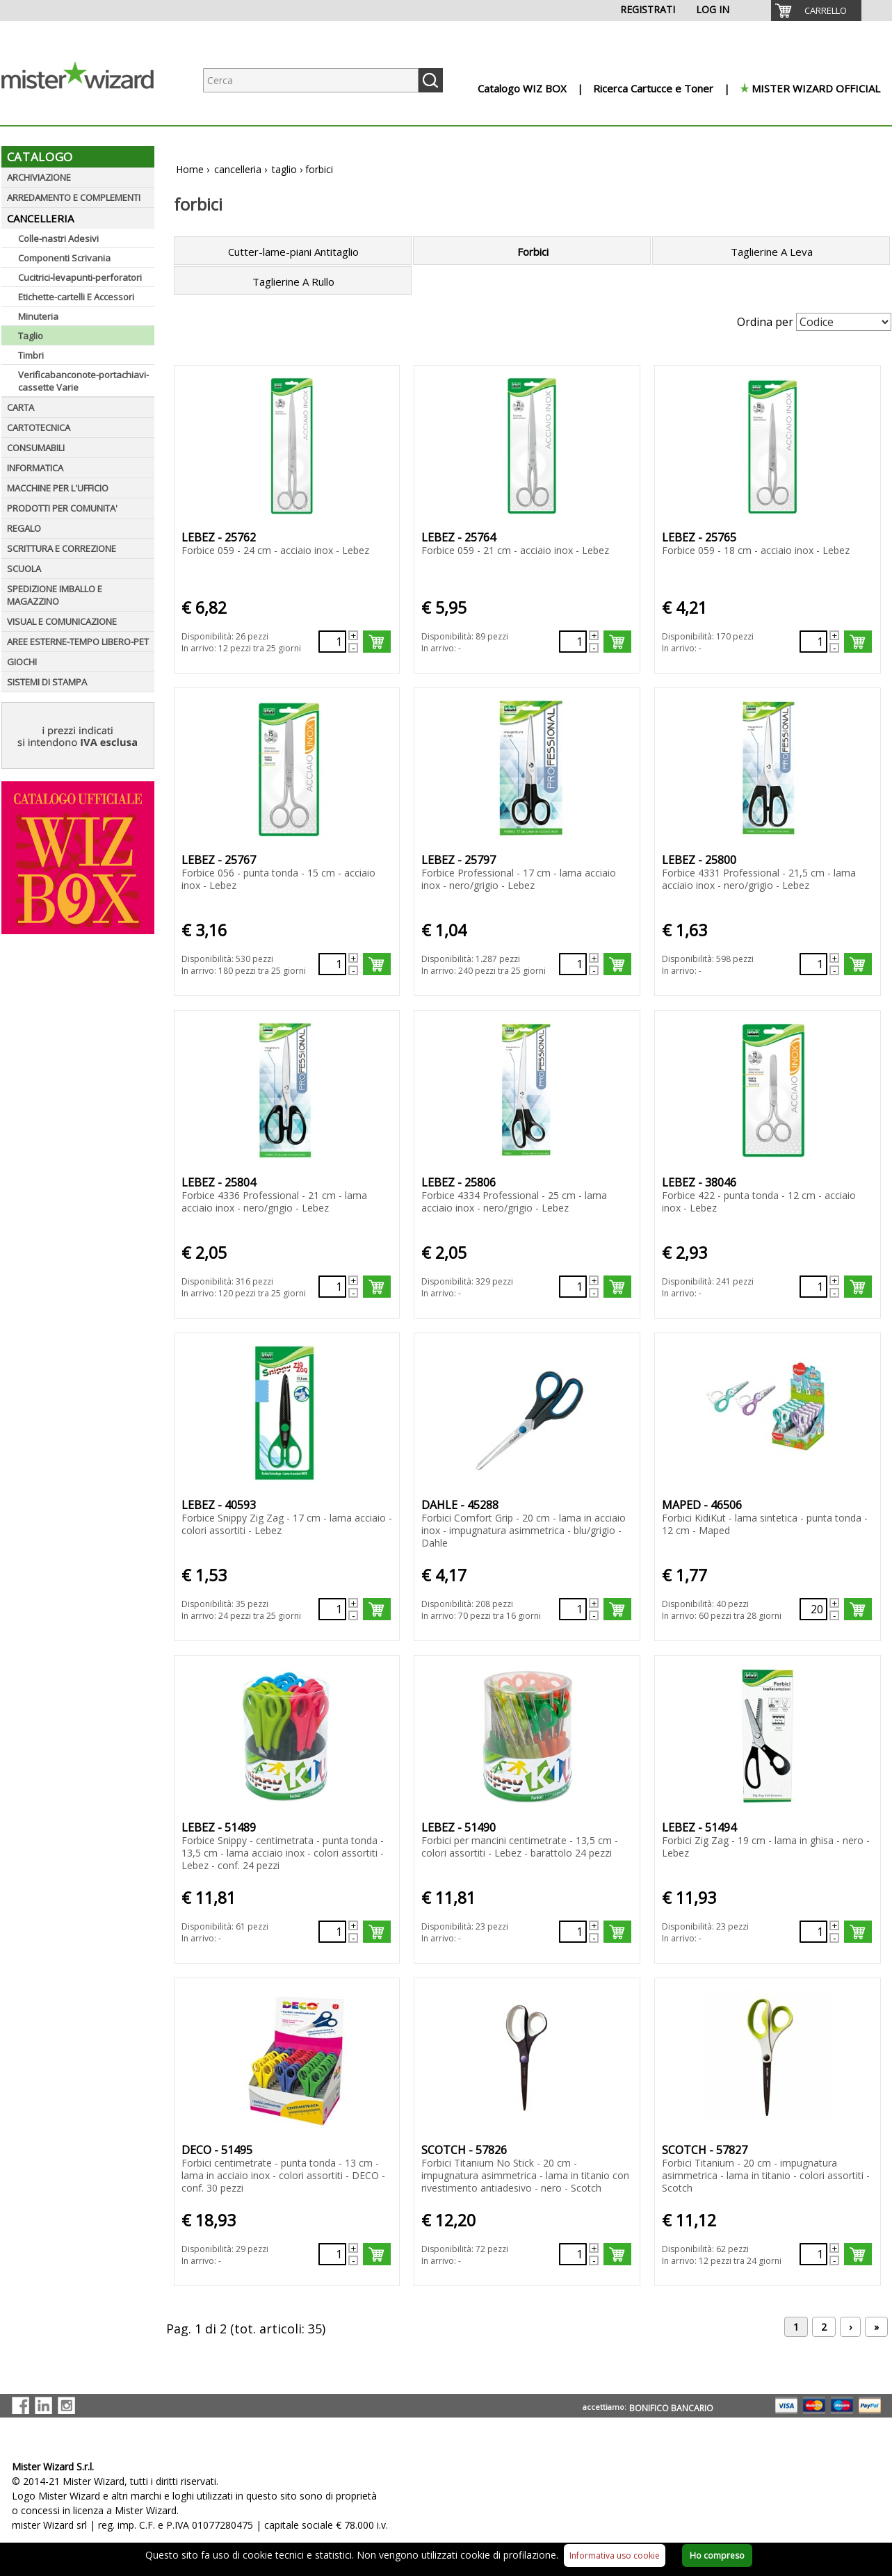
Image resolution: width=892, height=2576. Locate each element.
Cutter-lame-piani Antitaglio (293, 252)
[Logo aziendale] (88, 111)
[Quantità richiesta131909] (332, 1609)
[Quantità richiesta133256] (332, 1932)
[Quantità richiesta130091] (332, 1286)
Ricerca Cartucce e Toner (653, 88)
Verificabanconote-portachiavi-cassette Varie (83, 380)
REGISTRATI (647, 9)
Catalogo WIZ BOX (522, 88)
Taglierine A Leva (772, 252)
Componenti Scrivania (64, 258)
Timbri (31, 355)
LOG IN (712, 9)
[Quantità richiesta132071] (573, 1609)
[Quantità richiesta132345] (813, 1609)
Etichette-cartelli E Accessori (76, 297)
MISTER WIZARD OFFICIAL (816, 88)
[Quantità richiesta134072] (813, 2254)
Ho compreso (717, 2555)
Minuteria (38, 316)
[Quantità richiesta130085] (332, 641)
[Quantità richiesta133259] (332, 2254)
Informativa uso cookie (614, 2555)
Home (190, 169)
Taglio (30, 335)
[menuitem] (816, 10)
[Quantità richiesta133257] (573, 1932)
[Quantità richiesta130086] (573, 641)
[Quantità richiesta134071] (573, 2254)
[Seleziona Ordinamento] (843, 322)
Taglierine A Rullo (293, 281)
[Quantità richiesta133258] (813, 1932)
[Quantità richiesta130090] (813, 964)
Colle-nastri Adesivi (58, 238)
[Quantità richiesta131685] (813, 1286)
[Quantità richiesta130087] (813, 641)
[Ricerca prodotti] (311, 80)
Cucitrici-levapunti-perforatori (80, 277)
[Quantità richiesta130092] (573, 1286)
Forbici (533, 252)
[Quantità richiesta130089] (573, 964)
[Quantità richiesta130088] (332, 964)
